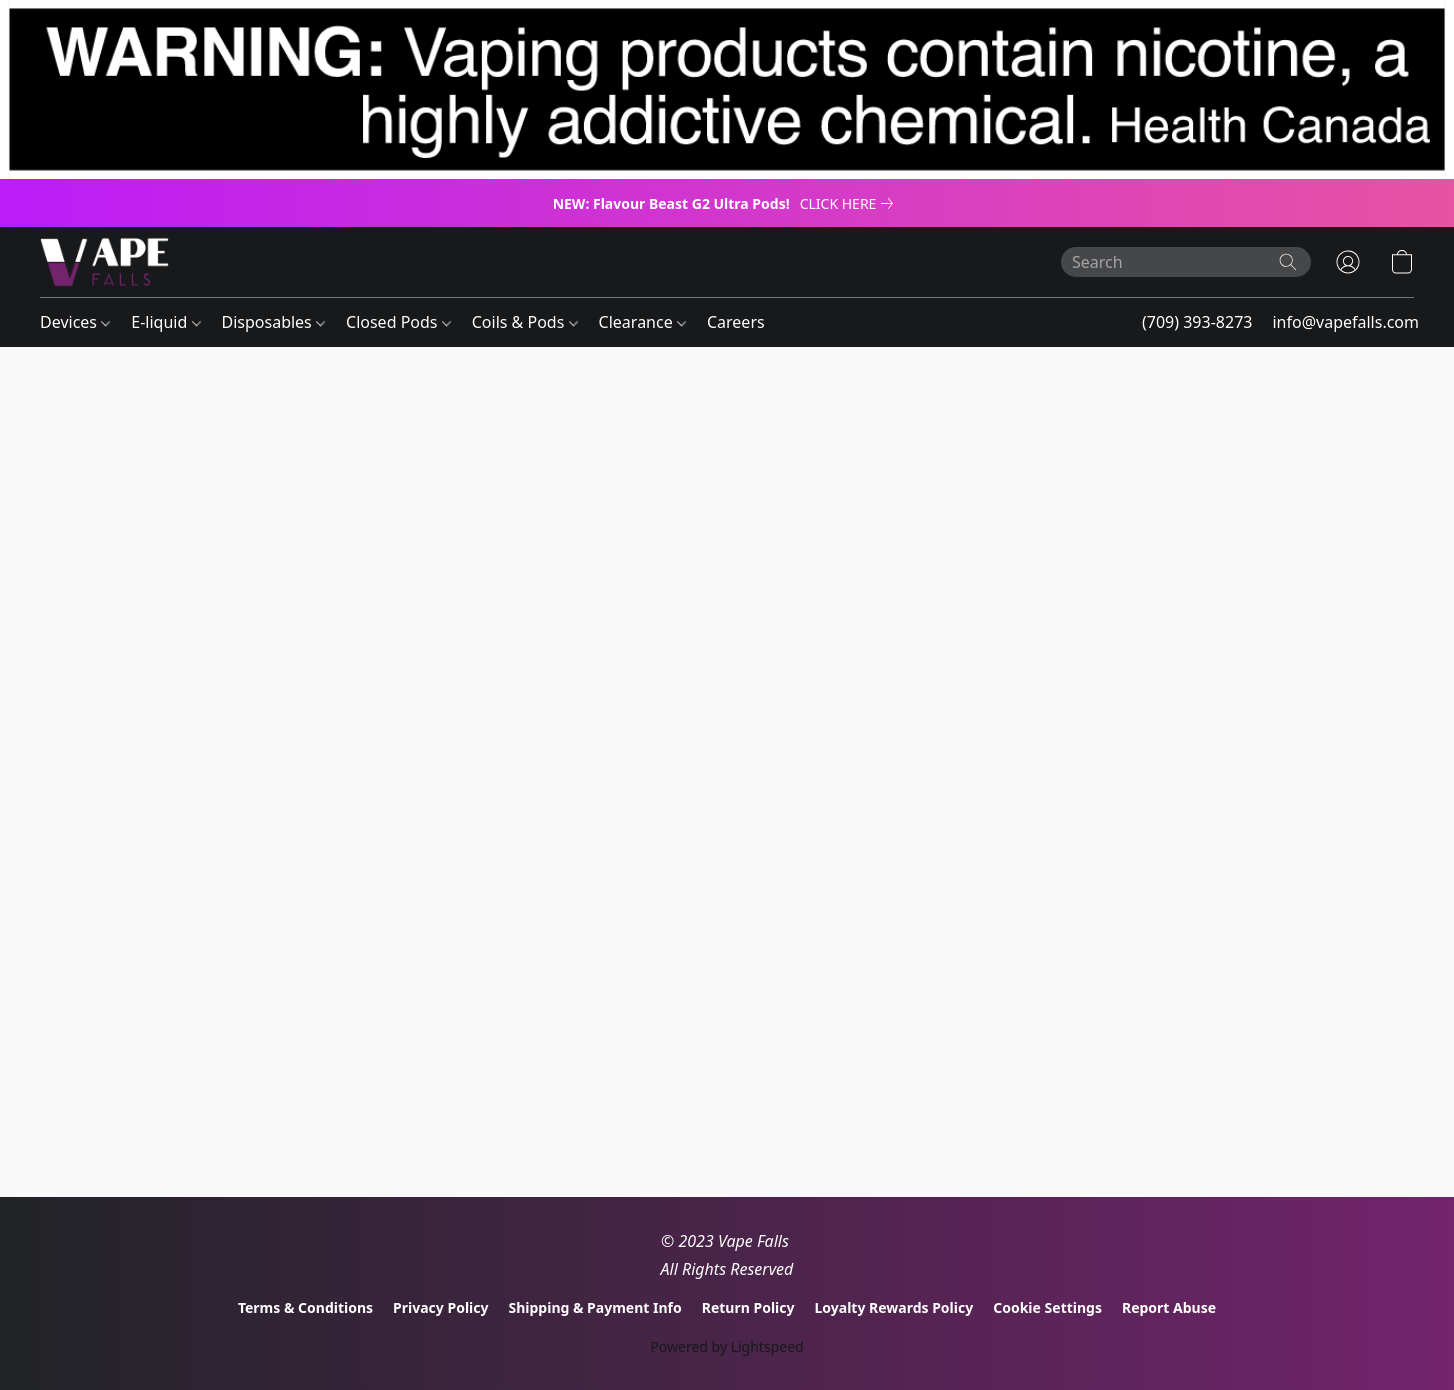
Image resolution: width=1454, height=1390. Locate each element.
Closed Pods (398, 322)
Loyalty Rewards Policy (893, 1307)
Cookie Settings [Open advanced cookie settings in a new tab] (1047, 1307)
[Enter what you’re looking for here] (1186, 262)
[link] (851, 204)
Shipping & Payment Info (595, 1307)
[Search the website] (1288, 262)
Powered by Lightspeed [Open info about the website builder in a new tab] (726, 1346)
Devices (75, 322)
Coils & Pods (525, 322)
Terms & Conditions (305, 1307)
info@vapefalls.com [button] (1345, 322)
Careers (736, 322)
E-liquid (165, 322)
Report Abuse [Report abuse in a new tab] (1169, 1307)
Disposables (273, 322)
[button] (104, 262)
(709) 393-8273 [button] (1197, 322)
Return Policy (748, 1307)
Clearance (642, 322)
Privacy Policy (440, 1307)
